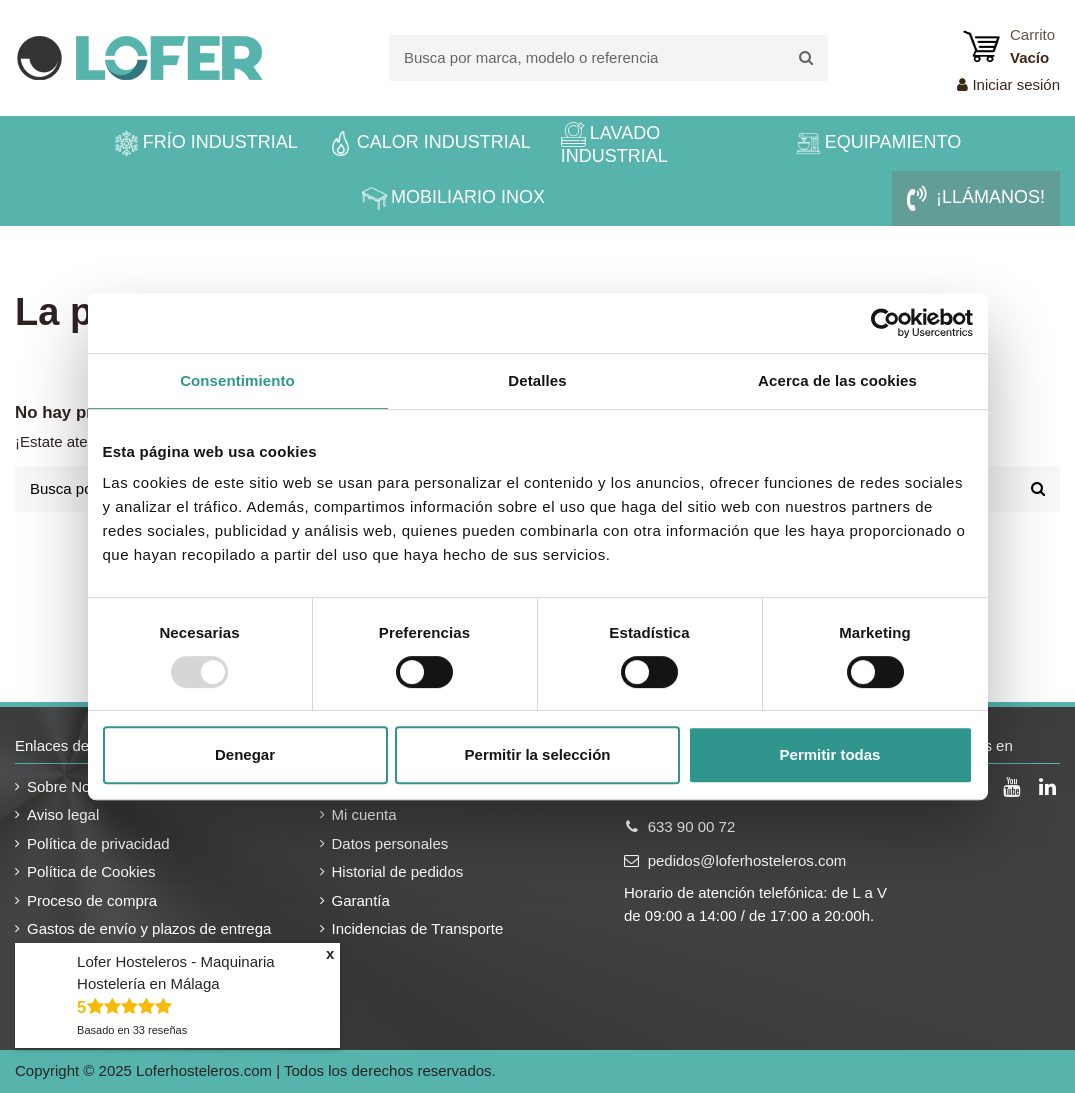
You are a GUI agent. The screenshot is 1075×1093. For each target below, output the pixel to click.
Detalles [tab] (537, 380)
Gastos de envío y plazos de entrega (149, 928)
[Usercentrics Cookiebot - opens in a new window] (885, 323)
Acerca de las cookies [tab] (837, 380)
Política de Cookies (91, 871)
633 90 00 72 (692, 826)
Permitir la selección (538, 754)
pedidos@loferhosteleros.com (747, 860)
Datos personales (390, 843)
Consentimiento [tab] (237, 380)
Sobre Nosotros (79, 786)
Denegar (245, 754)
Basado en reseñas (132, 1030)
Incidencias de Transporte (418, 928)
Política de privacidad (98, 843)
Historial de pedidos (398, 871)
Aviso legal (63, 814)
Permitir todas (830, 754)
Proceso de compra (92, 900)
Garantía (361, 900)
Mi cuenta (364, 814)
